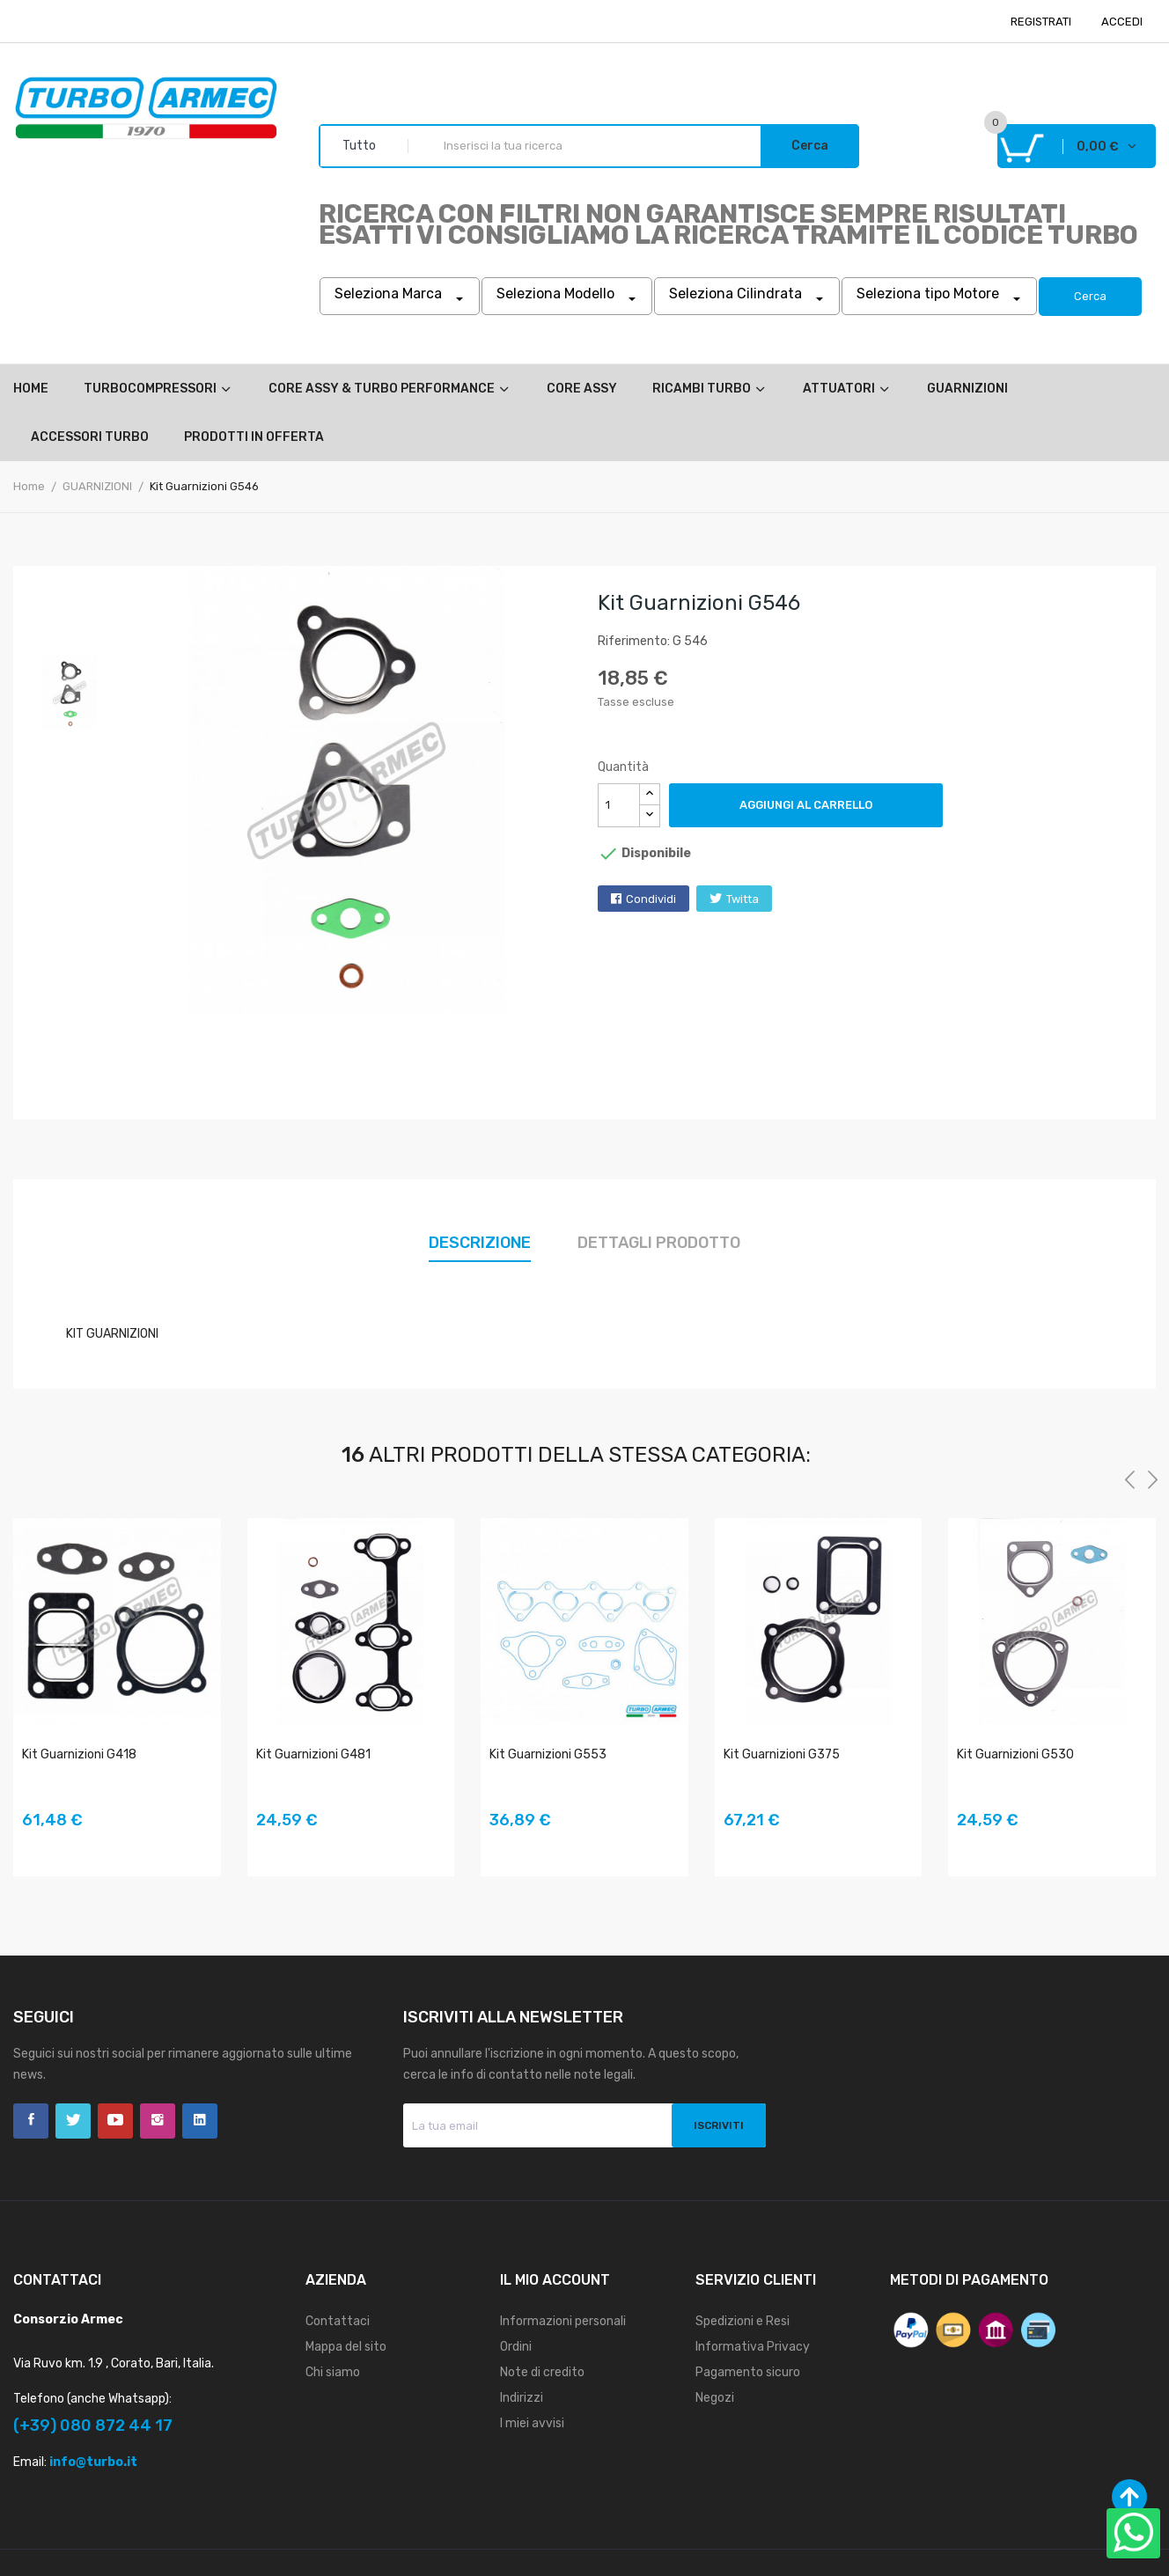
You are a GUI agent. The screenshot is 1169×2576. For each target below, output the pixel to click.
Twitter (73, 2121)
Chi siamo (332, 2372)
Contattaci (337, 2321)
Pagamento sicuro (747, 2372)
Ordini (516, 2346)
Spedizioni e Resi (742, 2321)
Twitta (742, 899)
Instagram (157, 2121)
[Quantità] (619, 805)
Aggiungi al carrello (805, 804)
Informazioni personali (563, 2321)
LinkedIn (199, 2121)
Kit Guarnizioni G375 (782, 1754)
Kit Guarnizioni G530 (1015, 1754)
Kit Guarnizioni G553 (548, 1754)
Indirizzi (521, 2397)
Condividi (651, 899)
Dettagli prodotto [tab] (658, 1242)
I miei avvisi (532, 2423)
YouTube (115, 2121)
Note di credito (542, 2372)
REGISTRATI (1041, 21)
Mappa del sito (345, 2346)
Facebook (30, 2121)
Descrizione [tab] (480, 1242)
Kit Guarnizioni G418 (79, 1754)
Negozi (714, 2397)
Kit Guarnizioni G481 (313, 1754)
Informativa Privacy (752, 2346)
